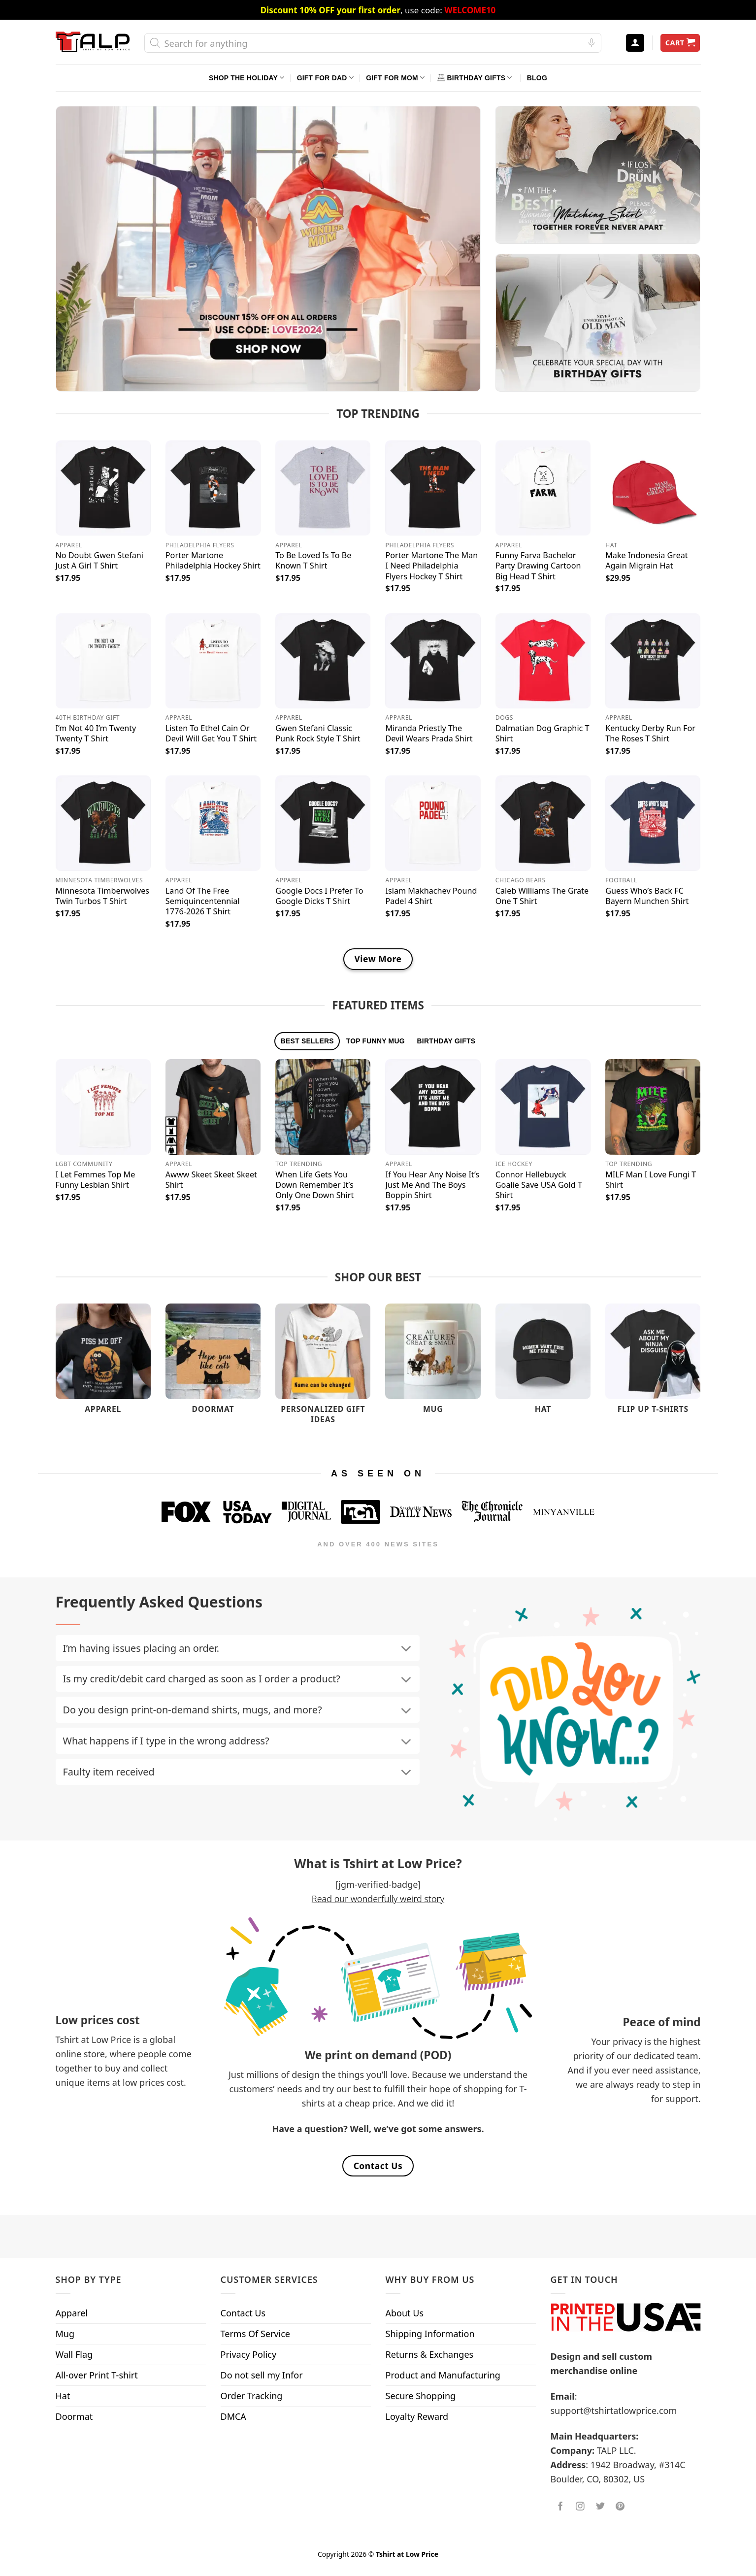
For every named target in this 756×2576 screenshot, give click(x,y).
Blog (537, 78)
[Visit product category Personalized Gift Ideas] (322, 1369)
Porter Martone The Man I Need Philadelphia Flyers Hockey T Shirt (431, 565)
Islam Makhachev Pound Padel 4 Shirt (431, 896)
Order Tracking (252, 2396)
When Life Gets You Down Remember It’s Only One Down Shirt (314, 1185)
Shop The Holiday (246, 77)
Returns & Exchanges (430, 2354)
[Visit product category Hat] (543, 1363)
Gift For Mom (395, 77)
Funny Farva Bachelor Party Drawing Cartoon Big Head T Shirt (538, 565)
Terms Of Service (255, 2334)
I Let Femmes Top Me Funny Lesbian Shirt (95, 1180)
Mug (65, 2334)
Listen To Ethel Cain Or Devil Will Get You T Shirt (211, 733)
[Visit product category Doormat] (213, 1363)
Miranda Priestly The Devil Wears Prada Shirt (428, 733)
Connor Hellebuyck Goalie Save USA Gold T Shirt (538, 1185)
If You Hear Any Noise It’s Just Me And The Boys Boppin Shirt (432, 1185)
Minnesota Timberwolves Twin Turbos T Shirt (103, 896)
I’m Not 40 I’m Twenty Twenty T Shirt (96, 733)
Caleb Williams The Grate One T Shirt (542, 896)
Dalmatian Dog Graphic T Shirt (542, 733)
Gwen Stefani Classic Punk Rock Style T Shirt (317, 733)
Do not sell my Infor (262, 2375)
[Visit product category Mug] (432, 1363)
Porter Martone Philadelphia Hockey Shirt (213, 560)
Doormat (74, 2416)
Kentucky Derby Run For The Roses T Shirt (650, 733)
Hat (63, 2396)
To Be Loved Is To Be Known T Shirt (313, 560)
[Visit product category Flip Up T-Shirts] (652, 1363)
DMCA (233, 2416)
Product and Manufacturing (443, 2375)
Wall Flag (74, 2354)
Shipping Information (430, 2334)
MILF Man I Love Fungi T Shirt (650, 1180)
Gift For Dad (325, 77)
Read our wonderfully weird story (378, 1899)
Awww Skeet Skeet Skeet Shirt (211, 1180)
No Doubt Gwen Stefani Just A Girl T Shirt (99, 560)
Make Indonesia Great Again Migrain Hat (646, 560)
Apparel (72, 2313)
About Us (405, 2313)
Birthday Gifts (474, 77)
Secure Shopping (421, 2396)
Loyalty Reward (417, 2416)
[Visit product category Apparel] (103, 1363)
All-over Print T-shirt (97, 2375)
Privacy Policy (249, 2354)
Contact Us (243, 2313)
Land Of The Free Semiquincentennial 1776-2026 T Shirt (202, 901)
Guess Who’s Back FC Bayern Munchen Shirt (647, 896)
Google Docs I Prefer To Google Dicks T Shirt (319, 896)
